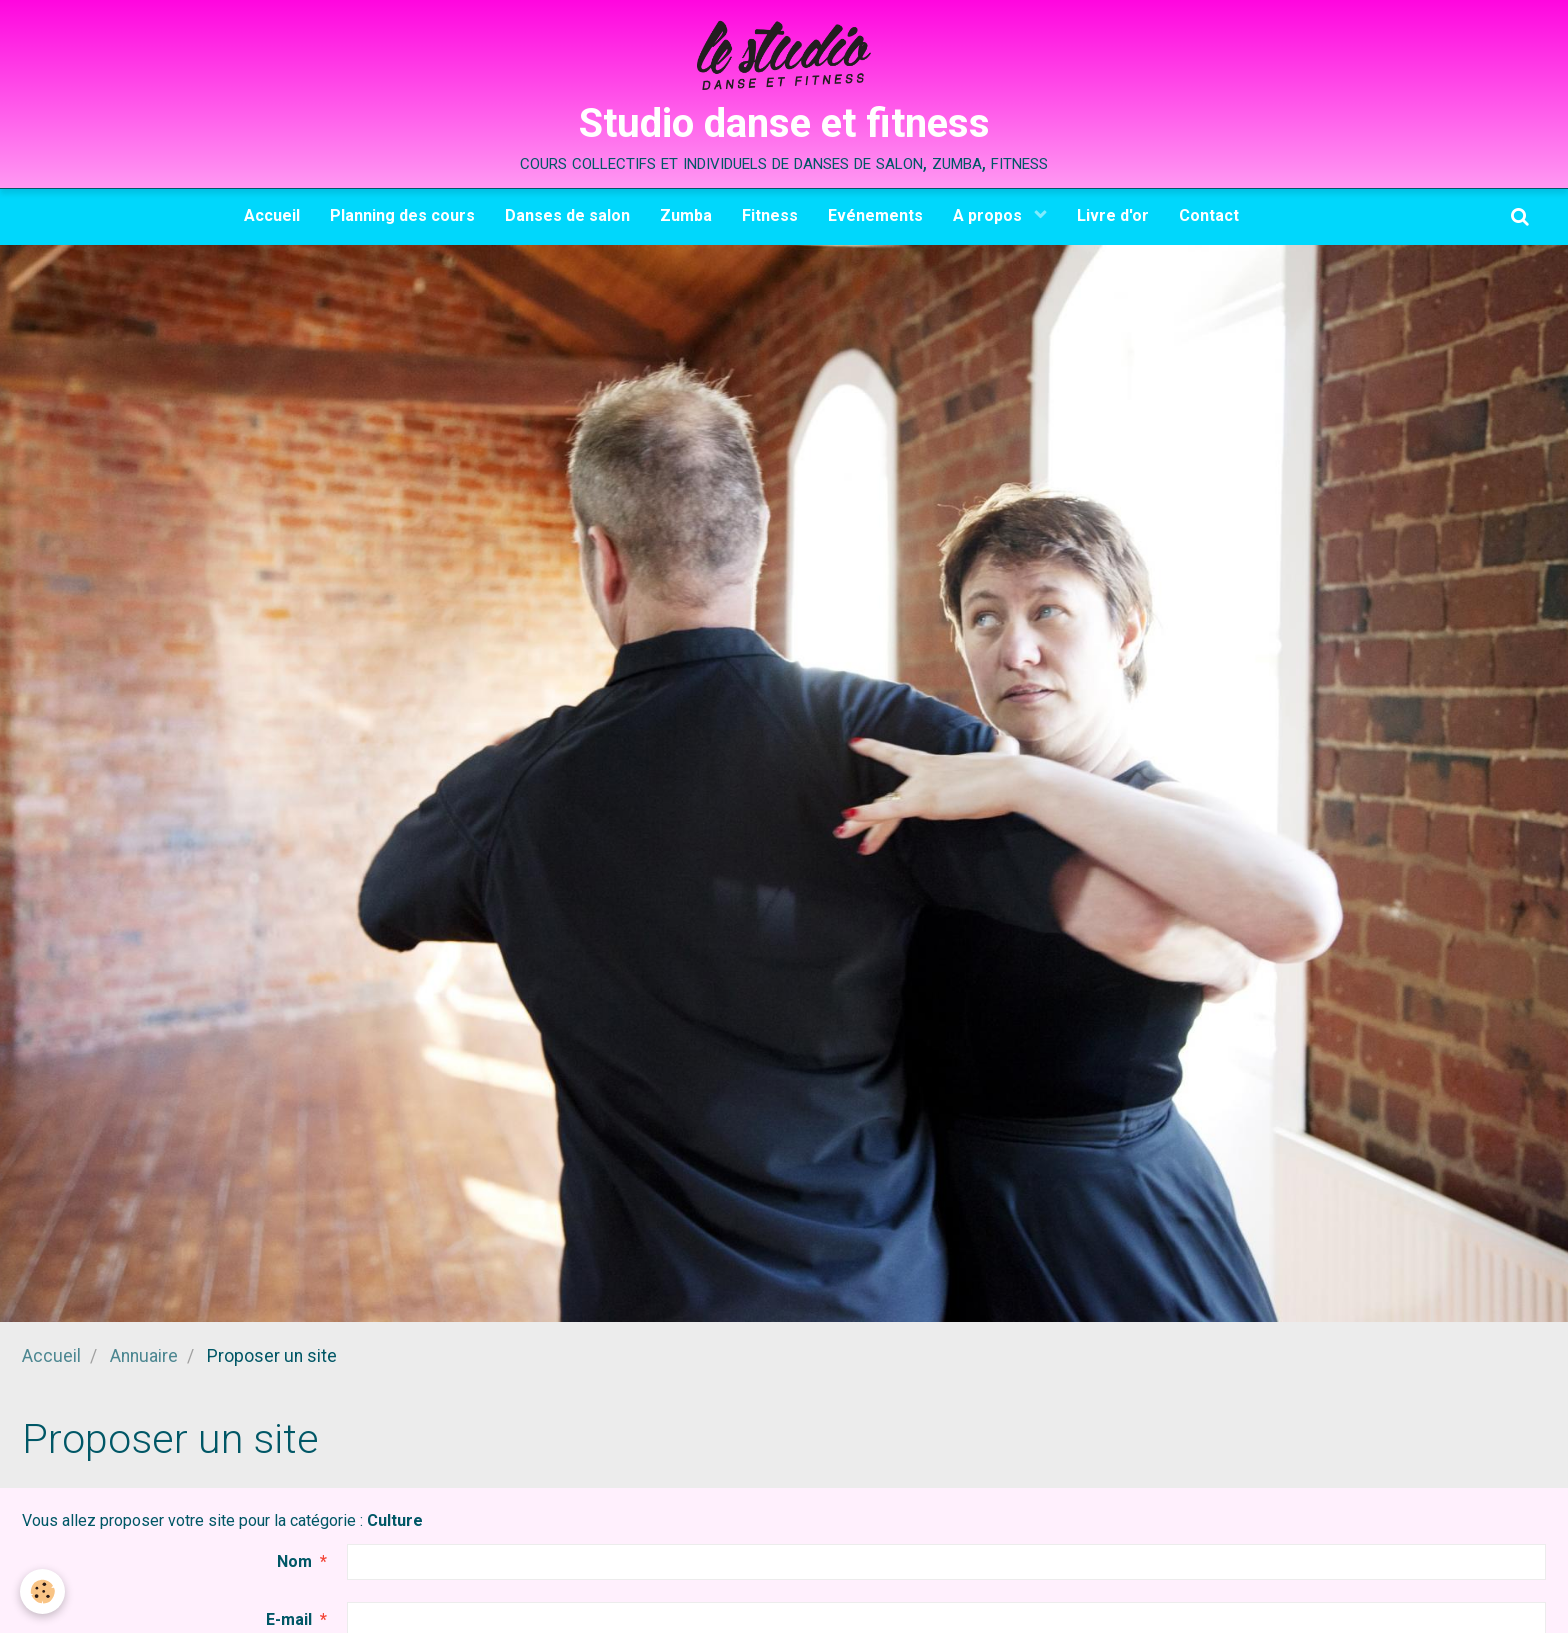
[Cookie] (42, 1591)
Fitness (770, 215)
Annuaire (144, 1356)
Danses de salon (567, 215)
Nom (294, 1561)
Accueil (272, 215)
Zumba (686, 215)
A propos (989, 215)
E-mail (289, 1619)
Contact (1209, 215)
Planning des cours (402, 215)
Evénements (875, 215)
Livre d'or (1113, 215)
